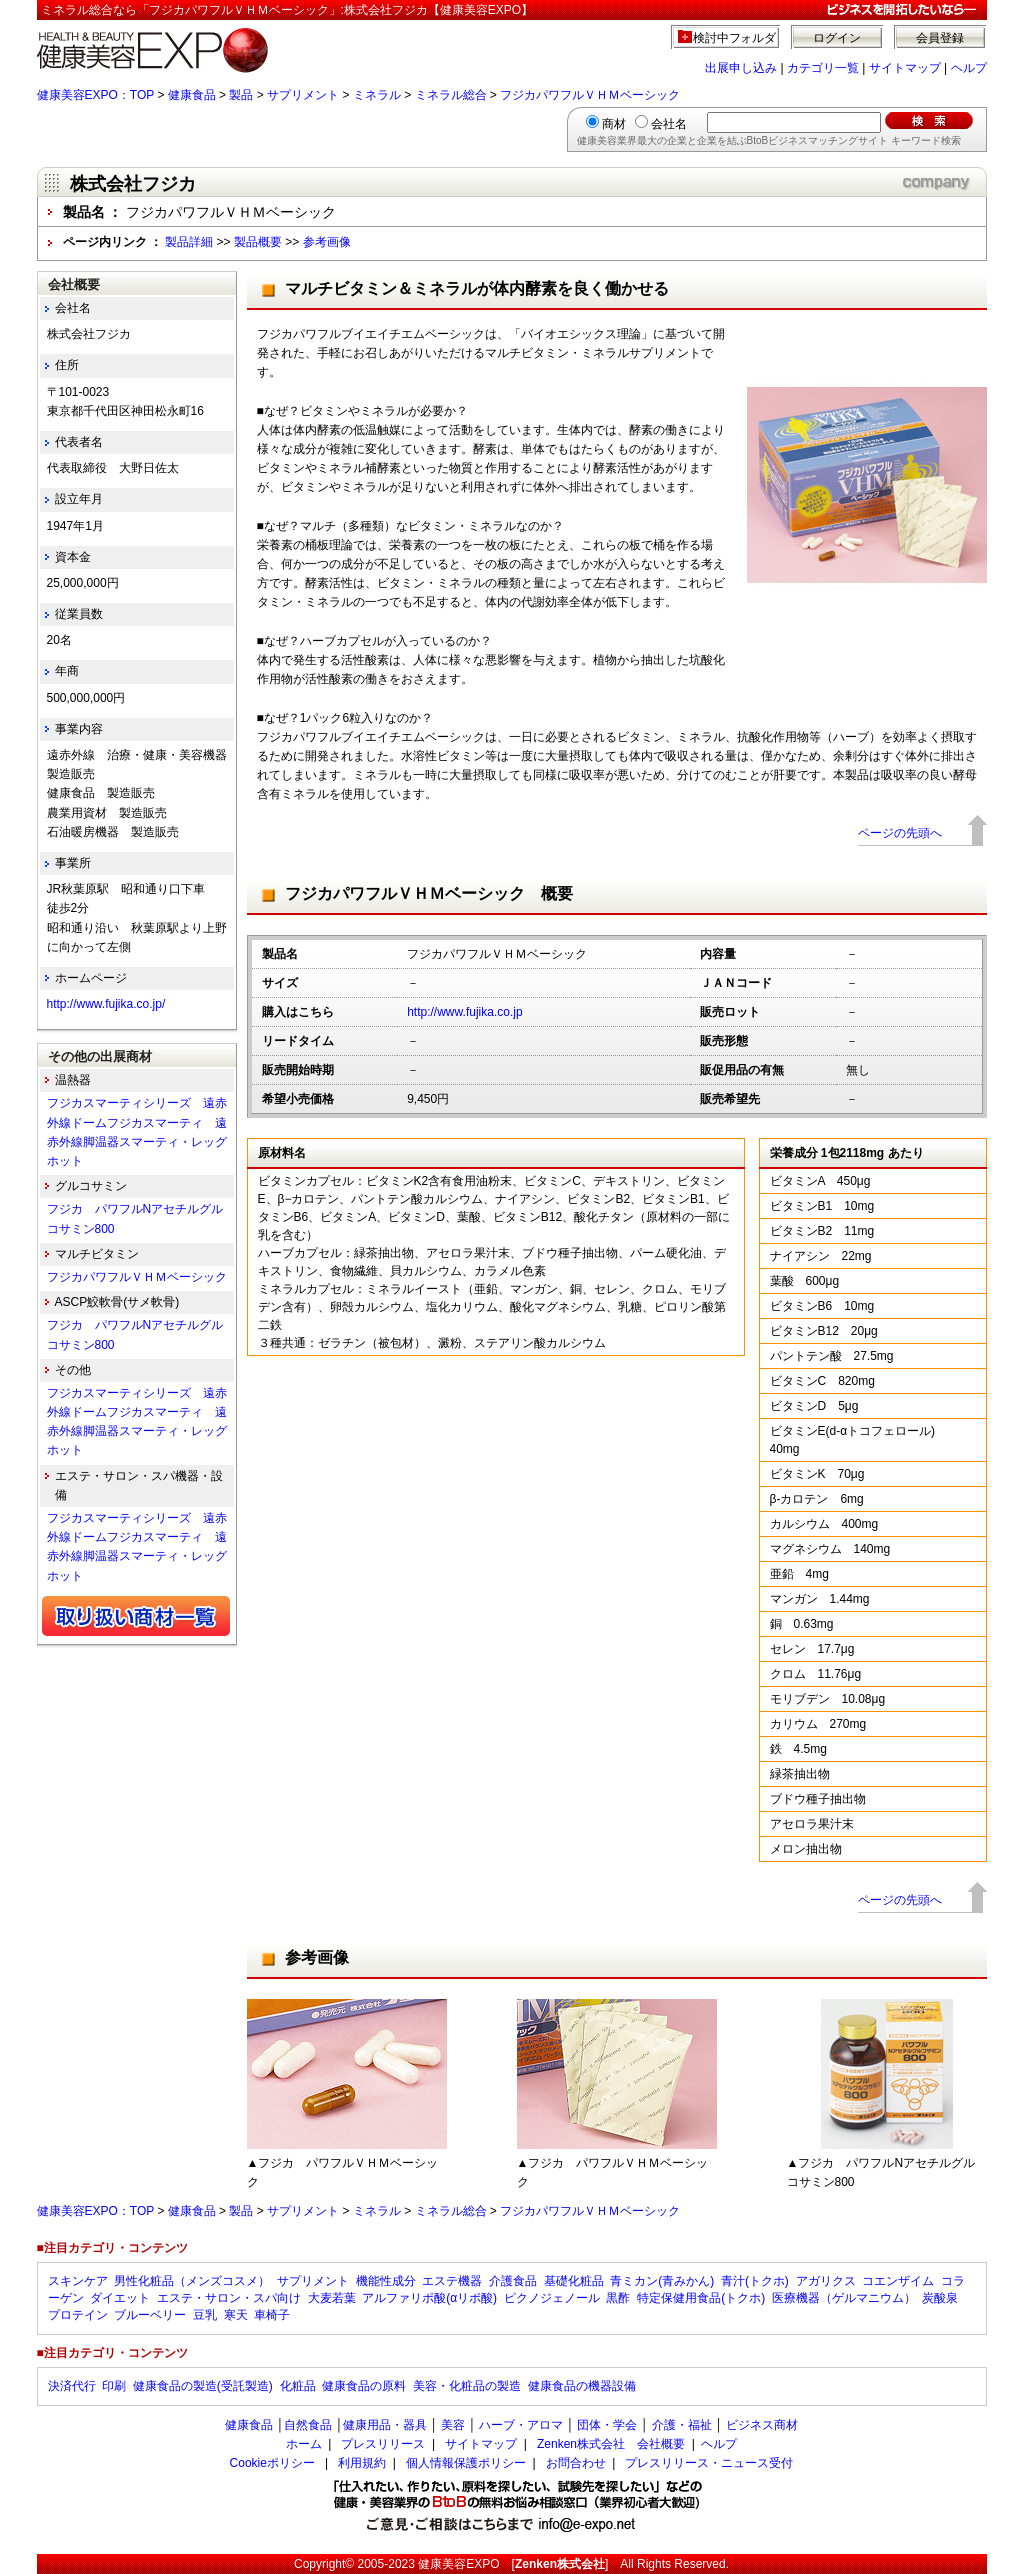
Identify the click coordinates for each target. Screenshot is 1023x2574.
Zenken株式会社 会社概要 (611, 2444)
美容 (453, 2425)
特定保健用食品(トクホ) (701, 2298)
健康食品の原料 (364, 2386)
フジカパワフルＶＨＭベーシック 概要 (429, 893)
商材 (614, 124)
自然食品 (308, 2425)
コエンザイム (898, 2281)
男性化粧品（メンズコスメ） (192, 2281)
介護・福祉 (682, 2425)
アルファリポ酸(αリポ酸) (429, 2298)
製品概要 (258, 242)
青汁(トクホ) (755, 2281)
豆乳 (205, 2315)
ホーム (304, 2444)
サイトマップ (905, 68)
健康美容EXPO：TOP (96, 95)
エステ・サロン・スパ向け (229, 2298)
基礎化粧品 (574, 2281)
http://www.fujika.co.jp (464, 1012)
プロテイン (78, 2315)
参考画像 (327, 242)
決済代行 (72, 2386)
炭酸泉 (940, 2298)
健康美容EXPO (458, 2564)
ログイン (837, 38)
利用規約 (362, 2463)
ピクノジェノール (552, 2298)
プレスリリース (383, 2444)
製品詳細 (189, 242)
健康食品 (192, 95)
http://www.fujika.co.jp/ (106, 1004)
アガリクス (826, 2281)
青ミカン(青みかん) (662, 2281)
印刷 (114, 2386)
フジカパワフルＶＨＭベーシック (590, 95)
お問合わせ (576, 2463)
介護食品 (513, 2281)
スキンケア (78, 2281)
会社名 (669, 124)
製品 (241, 95)
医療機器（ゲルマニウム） (844, 2298)
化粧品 (298, 2386)
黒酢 (618, 2298)
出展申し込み (741, 68)
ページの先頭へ (900, 833)
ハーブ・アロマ (521, 2425)
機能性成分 (386, 2281)
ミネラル (377, 95)
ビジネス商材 (762, 2425)
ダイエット (120, 2298)
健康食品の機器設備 (582, 2386)
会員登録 (940, 38)
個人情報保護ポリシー (466, 2463)
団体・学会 (607, 2425)
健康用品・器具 (385, 2425)
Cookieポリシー (272, 2463)
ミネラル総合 (451, 95)
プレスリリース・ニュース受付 (709, 2463)
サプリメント (303, 95)
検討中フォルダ (734, 38)
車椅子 (272, 2315)
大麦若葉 (332, 2298)
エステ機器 (452, 2281)
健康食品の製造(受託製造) (203, 2386)
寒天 (236, 2315)
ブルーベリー (150, 2315)
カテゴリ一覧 (823, 68)
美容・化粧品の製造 (467, 2386)
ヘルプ (969, 68)
